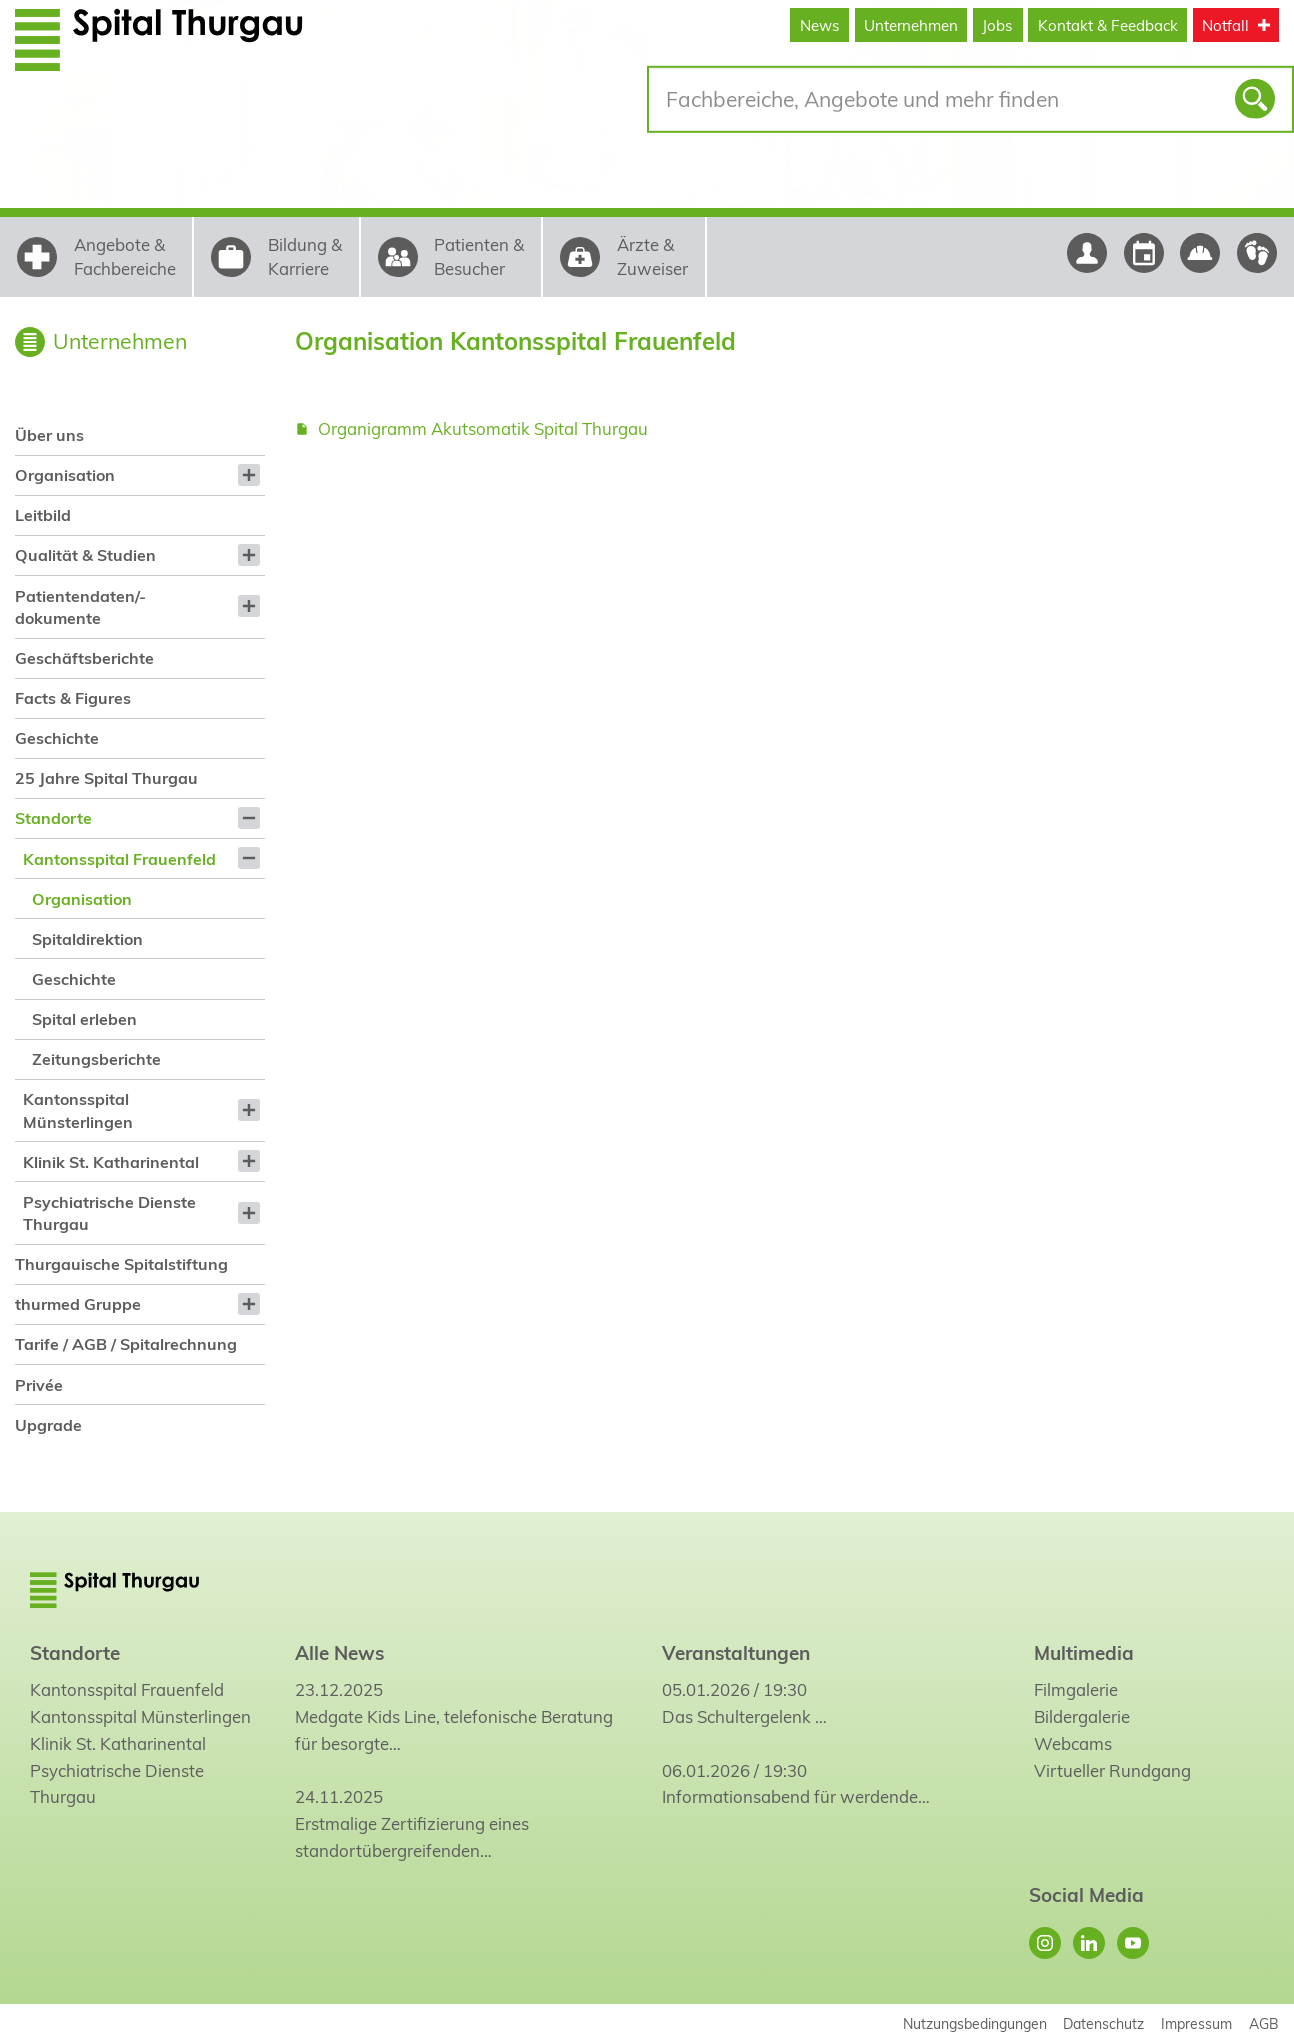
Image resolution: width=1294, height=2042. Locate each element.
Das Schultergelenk (736, 1716)
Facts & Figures (73, 698)
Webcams (1073, 1743)
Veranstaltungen (736, 1653)
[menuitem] (140, 435)
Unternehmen (911, 25)
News (820, 25)
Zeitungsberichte (96, 1059)
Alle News (339, 1653)
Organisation (65, 475)
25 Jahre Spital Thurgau (106, 778)
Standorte (53, 818)
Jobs (997, 25)
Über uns (49, 435)
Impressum (1196, 2023)
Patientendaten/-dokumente (80, 607)
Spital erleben (84, 1019)
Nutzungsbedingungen (975, 2023)
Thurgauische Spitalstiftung (121, 1264)
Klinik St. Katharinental (111, 1162)
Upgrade (48, 1425)
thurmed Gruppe (78, 1304)
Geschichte (57, 738)
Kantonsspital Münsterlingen (78, 1110)
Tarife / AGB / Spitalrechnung (126, 1344)
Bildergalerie (1082, 1716)
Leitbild (43, 515)
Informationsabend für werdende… (796, 1796)
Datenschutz (1103, 2023)
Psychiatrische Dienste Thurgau (109, 1213)
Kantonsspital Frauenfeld (119, 859)
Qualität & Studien (85, 555)
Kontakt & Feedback (1108, 25)
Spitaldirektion (87, 939)
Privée (39, 1385)
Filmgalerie (1076, 1689)
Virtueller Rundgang (1112, 1770)
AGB (1264, 2023)
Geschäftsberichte (84, 658)
